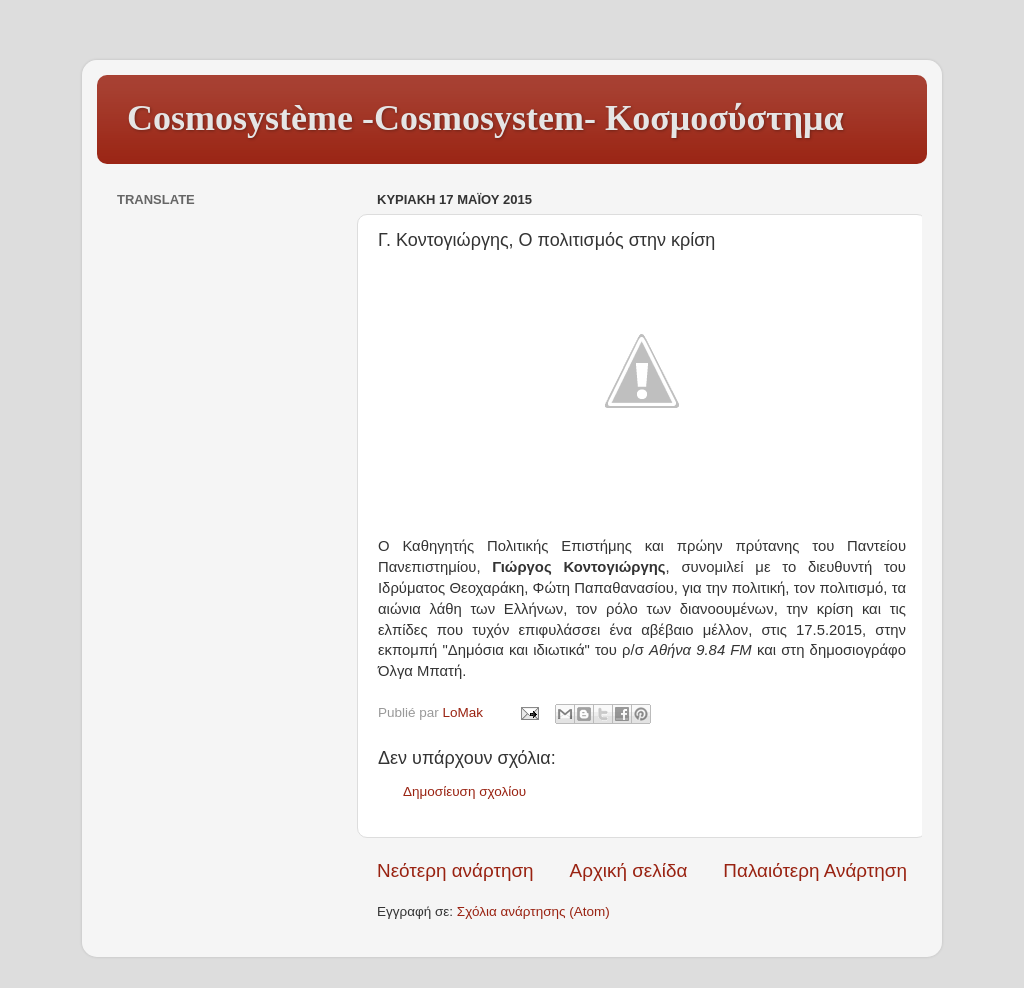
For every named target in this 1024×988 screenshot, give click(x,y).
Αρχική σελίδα (629, 870)
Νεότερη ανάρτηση (455, 870)
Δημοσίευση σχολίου (464, 791)
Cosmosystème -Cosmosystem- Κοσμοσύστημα (485, 118)
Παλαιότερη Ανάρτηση (815, 870)
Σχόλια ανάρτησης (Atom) (533, 911)
